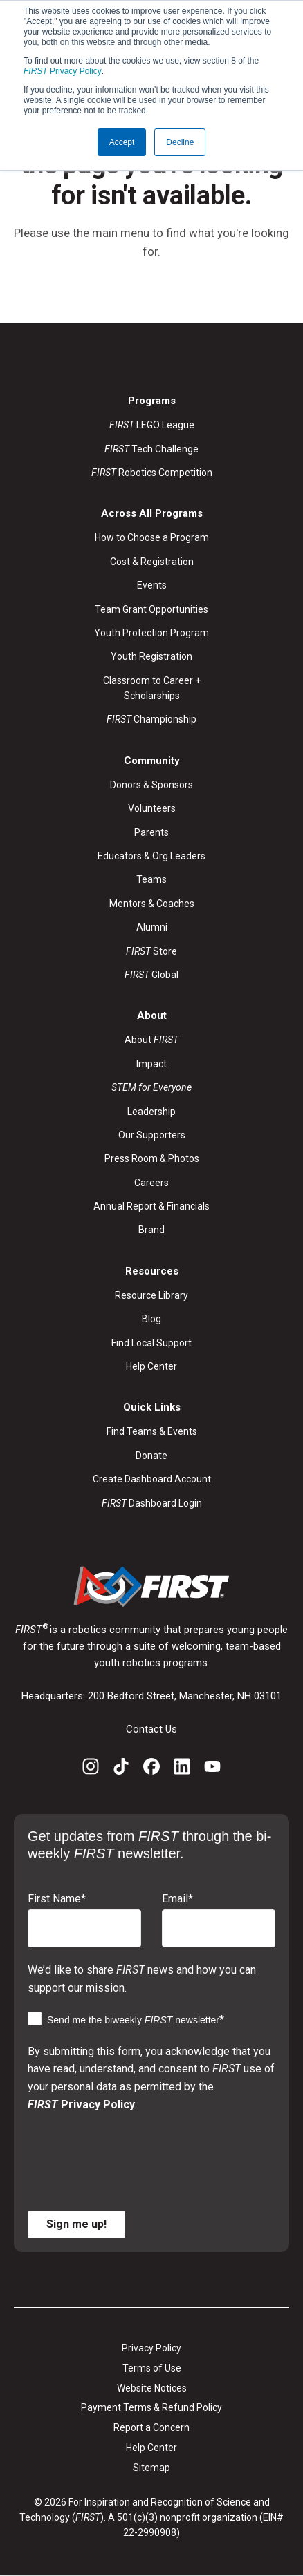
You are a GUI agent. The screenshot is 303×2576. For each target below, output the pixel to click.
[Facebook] (151, 1769)
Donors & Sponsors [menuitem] (151, 784)
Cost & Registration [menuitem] (152, 561)
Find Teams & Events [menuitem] (152, 1431)
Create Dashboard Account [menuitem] (152, 1479)
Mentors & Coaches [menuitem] (151, 903)
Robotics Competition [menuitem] (151, 472)
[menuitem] (151, 1087)
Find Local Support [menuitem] (151, 1342)
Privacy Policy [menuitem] (151, 2348)
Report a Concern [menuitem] (151, 2427)
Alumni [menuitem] (151, 927)
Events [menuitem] (152, 585)
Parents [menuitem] (151, 832)
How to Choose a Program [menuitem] (152, 537)
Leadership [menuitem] (151, 1111)
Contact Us (151, 1729)
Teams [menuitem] (151, 879)
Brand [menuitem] (151, 1229)
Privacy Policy (63, 71)
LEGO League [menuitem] (151, 424)
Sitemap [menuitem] (151, 2467)
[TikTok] (121, 1769)
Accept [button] (122, 142)
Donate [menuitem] (151, 1455)
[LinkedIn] (182, 1769)
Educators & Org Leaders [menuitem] (151, 855)
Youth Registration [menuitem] (151, 656)
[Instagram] (90, 1769)
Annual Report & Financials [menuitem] (151, 1206)
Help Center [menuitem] (151, 1366)
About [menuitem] (151, 1039)
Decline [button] (180, 142)
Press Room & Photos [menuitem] (151, 1158)
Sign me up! (76, 2224)
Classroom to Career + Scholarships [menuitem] (152, 688)
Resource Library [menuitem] (151, 1295)
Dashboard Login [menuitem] (152, 1503)
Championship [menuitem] (151, 719)
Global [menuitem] (151, 974)
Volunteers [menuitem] (152, 808)
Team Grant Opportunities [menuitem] (151, 609)
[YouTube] (212, 1769)
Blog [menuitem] (151, 1318)
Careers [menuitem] (151, 1182)
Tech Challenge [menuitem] (151, 449)
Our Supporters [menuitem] (151, 1135)
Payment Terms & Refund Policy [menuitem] (151, 2407)
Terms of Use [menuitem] (151, 2368)
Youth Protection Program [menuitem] (151, 632)
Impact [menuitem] (151, 1063)
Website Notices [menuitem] (152, 2388)
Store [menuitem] (151, 951)
